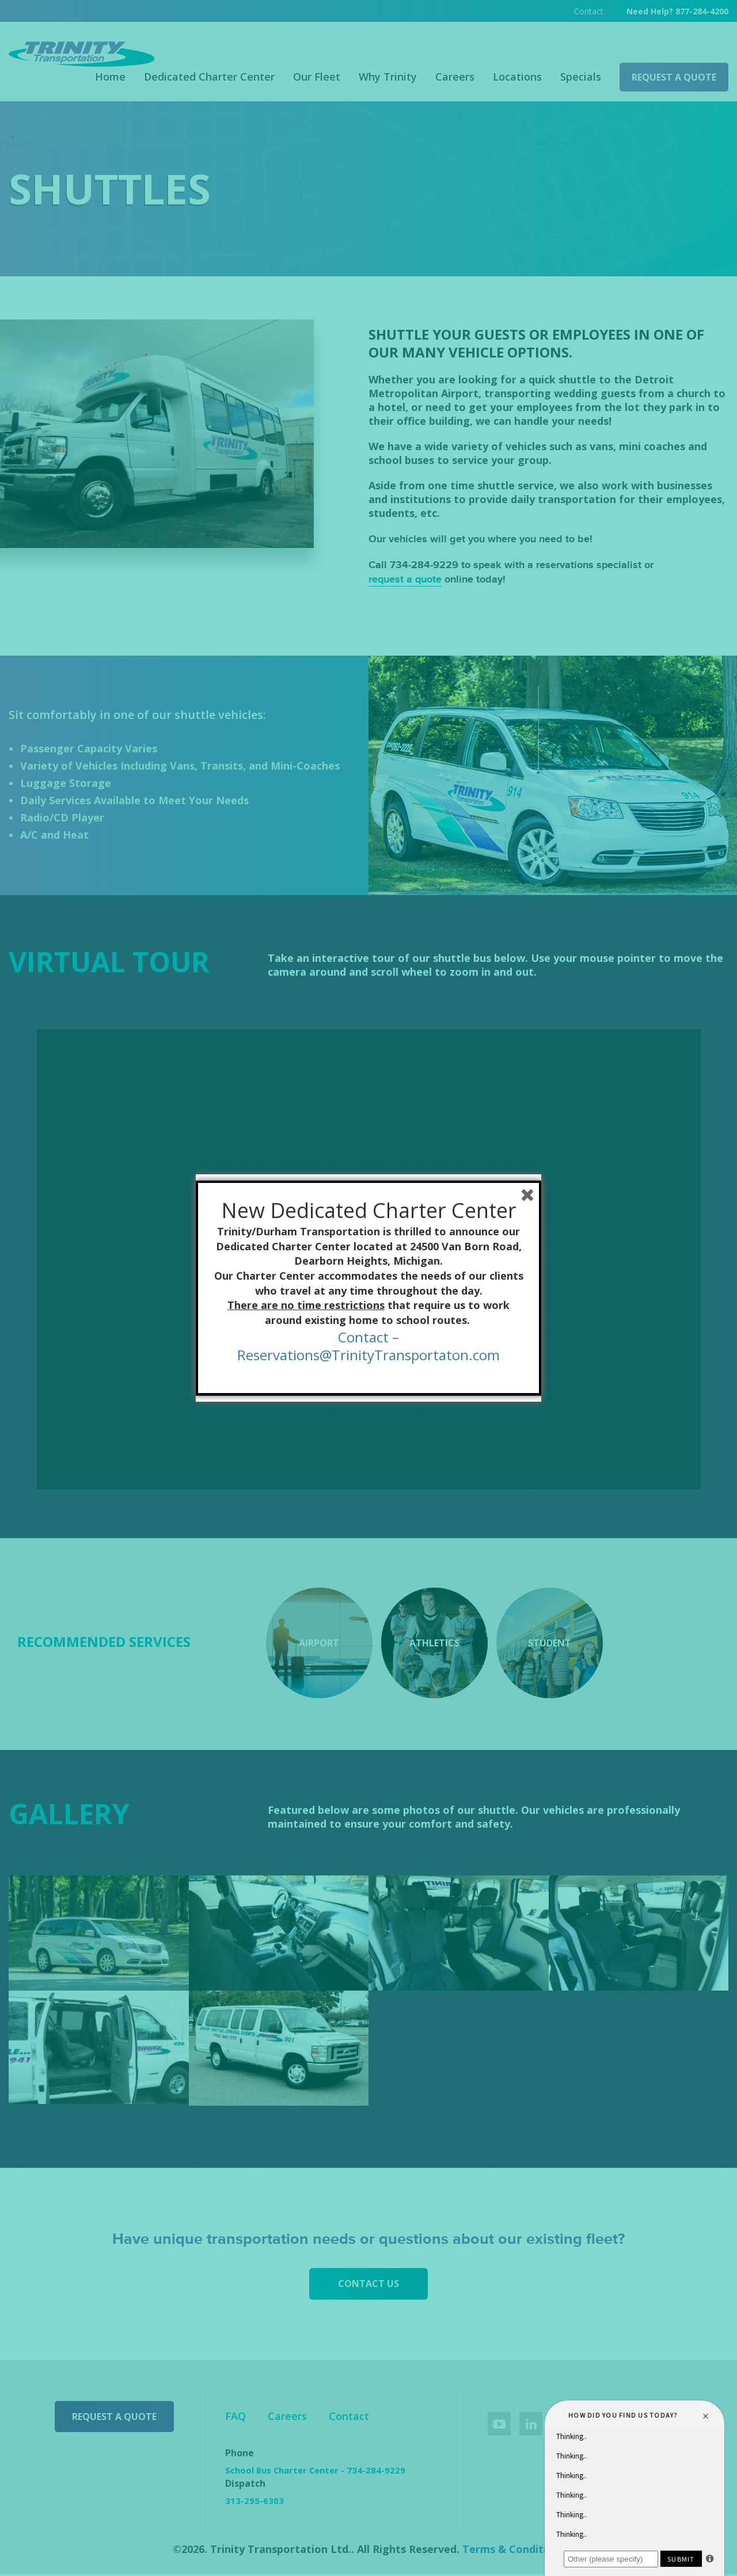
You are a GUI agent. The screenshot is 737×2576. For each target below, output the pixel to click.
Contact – (368, 1336)
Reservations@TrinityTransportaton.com (368, 1354)
